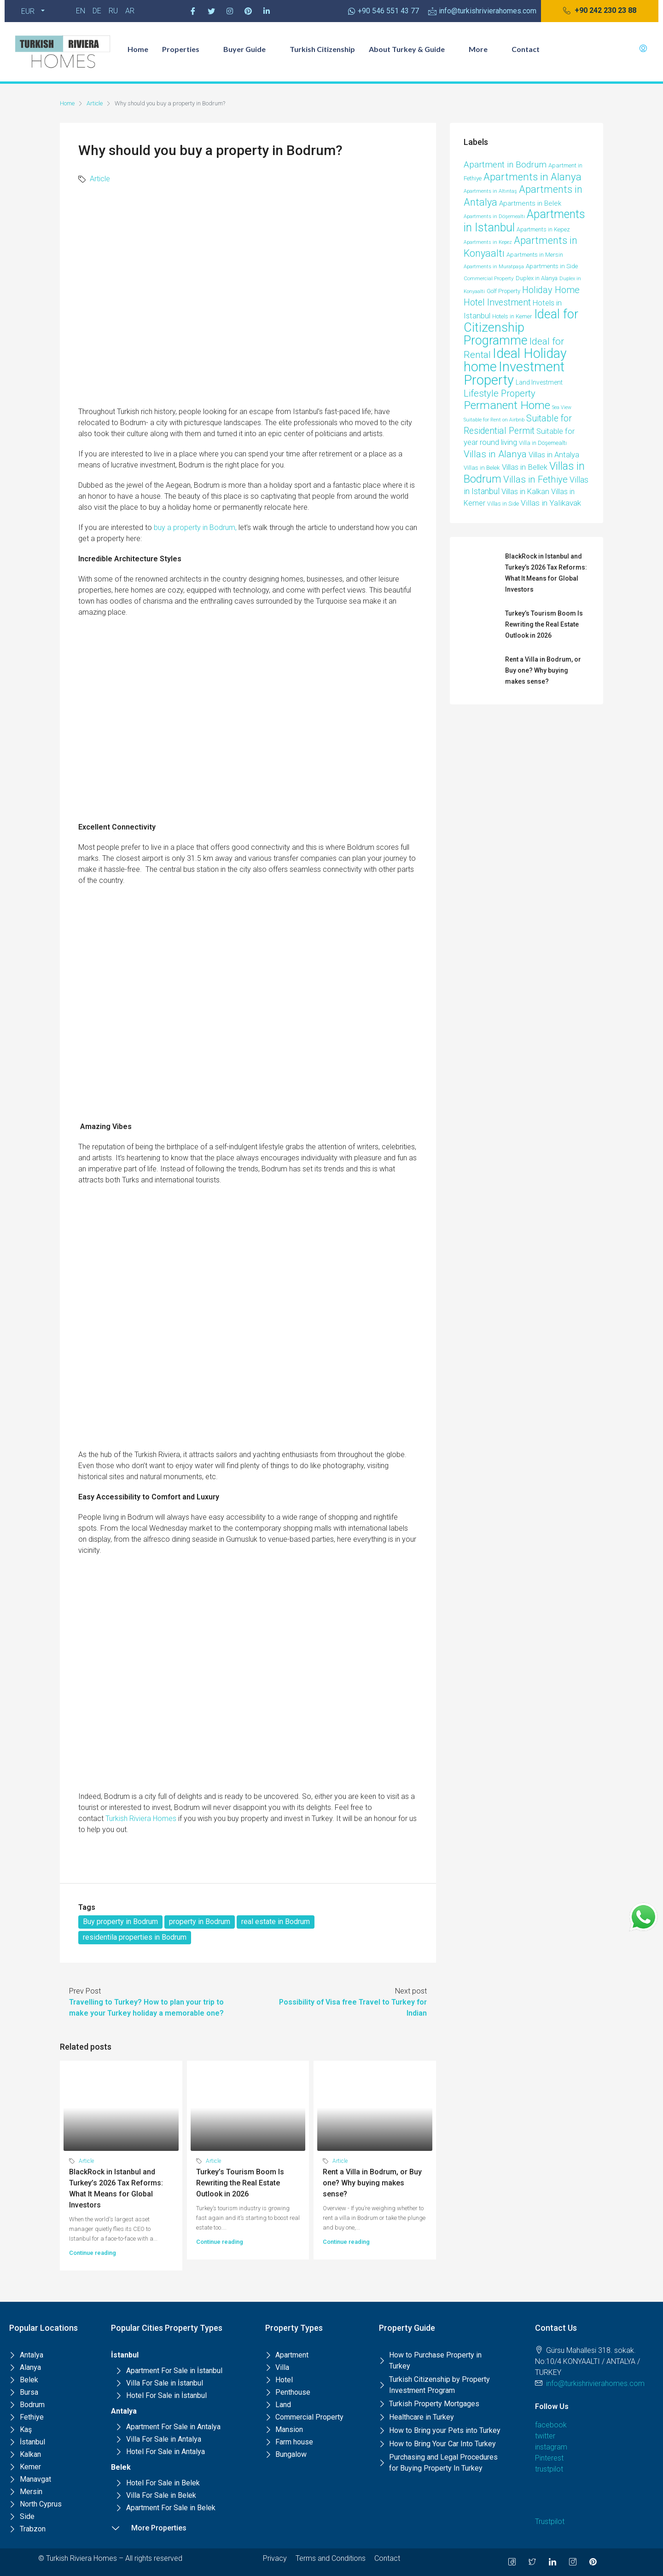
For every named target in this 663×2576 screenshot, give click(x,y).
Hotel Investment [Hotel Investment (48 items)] (497, 302)
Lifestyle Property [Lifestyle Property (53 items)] (499, 393)
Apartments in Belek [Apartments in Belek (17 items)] (530, 203)
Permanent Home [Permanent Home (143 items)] (507, 405)
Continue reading (92, 2252)
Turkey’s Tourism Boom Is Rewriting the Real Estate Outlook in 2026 (240, 2182)
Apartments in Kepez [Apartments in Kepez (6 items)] (488, 242)
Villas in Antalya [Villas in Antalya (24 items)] (554, 454)
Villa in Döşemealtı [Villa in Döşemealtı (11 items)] (543, 442)
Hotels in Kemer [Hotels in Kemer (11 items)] (512, 316)
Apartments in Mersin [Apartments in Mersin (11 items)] (534, 254)
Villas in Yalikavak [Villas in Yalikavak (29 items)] (551, 502)
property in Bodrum (199, 1921)
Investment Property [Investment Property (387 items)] (514, 373)
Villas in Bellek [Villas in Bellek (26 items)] (524, 467)
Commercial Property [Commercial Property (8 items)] (489, 278)
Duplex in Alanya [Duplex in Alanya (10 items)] (537, 278)
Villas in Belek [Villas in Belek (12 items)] (482, 467)
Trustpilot (549, 2521)
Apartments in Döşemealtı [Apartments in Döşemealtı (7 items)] (494, 216)
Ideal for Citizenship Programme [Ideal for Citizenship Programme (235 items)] (521, 327)
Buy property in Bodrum (120, 1921)
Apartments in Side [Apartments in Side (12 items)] (552, 266)
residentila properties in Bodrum (134, 1937)
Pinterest (549, 2458)
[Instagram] (230, 11)
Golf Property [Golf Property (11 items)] (503, 291)
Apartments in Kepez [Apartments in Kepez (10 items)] (543, 229)
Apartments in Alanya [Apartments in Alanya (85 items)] (532, 177)
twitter (545, 2436)
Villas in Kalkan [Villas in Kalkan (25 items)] (525, 491)
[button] (599, 11)
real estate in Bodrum (275, 1921)
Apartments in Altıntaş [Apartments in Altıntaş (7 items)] (490, 191)
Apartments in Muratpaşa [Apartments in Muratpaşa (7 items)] (494, 267)
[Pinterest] (248, 11)
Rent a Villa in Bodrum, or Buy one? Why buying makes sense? (372, 2182)
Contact (526, 49)
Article (95, 103)
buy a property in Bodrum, (195, 527)
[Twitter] (211, 11)
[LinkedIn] (552, 2562)
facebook (551, 2424)
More (483, 49)
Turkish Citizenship (322, 49)
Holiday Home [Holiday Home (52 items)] (551, 289)
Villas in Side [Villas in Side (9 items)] (503, 504)
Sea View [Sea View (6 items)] (561, 407)
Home (138, 49)
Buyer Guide (249, 49)
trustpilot (549, 2469)
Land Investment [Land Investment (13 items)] (539, 382)
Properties (185, 49)
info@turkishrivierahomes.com (595, 2383)
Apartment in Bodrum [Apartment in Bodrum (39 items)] (505, 165)
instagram (551, 2447)
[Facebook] (193, 11)
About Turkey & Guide (412, 49)
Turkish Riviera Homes (140, 1818)
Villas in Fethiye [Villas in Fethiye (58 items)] (535, 479)
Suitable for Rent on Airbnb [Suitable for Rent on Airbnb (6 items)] (494, 420)
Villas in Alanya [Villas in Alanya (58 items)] (495, 454)
